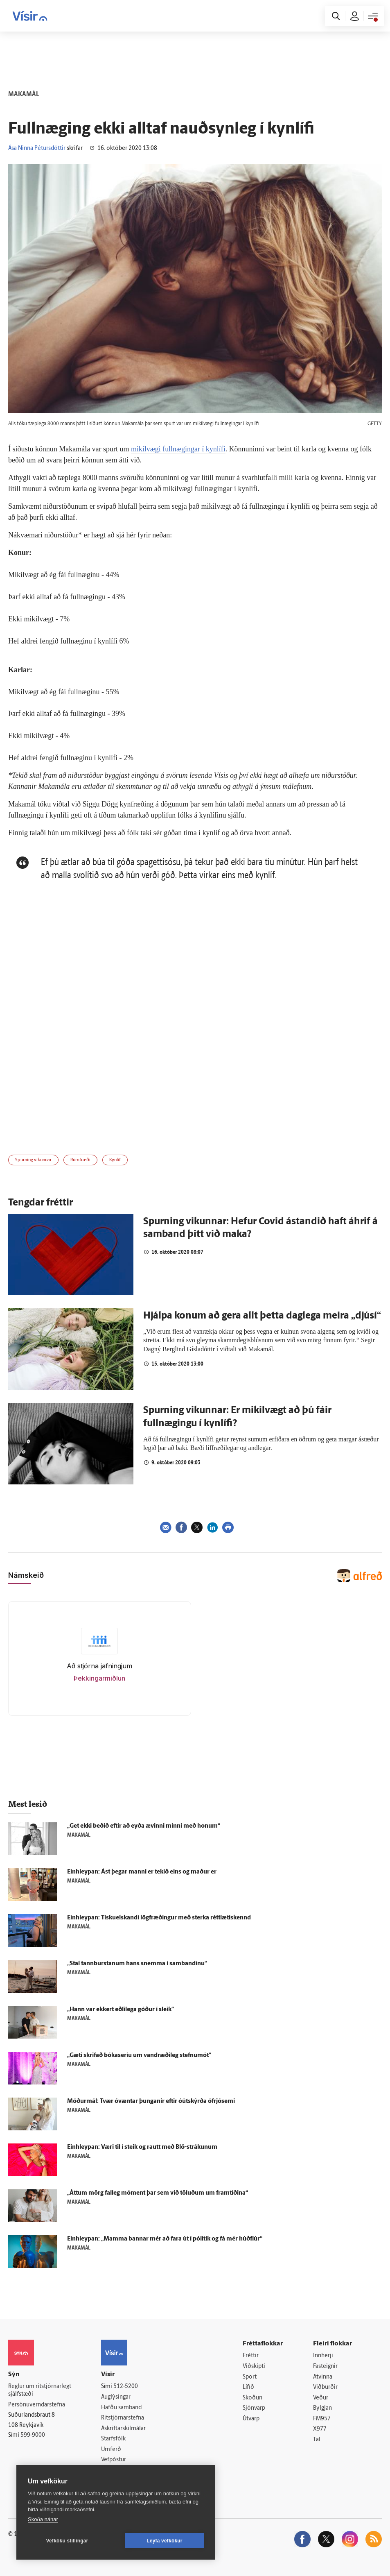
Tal (316, 2440)
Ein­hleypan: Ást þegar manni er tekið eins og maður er (141, 1872)
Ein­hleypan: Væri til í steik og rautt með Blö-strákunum (142, 2147)
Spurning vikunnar (33, 1160)
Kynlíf (115, 1160)
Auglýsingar (116, 2397)
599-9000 (32, 2435)
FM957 (322, 2419)
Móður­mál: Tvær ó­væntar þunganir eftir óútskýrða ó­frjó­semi (151, 2101)
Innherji (323, 2356)
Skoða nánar (43, 2519)
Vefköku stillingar (67, 2541)
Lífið (248, 2387)
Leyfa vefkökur (165, 2541)
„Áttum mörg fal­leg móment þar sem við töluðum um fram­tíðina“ (157, 2193)
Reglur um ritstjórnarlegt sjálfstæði (39, 2390)
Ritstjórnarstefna (122, 2418)
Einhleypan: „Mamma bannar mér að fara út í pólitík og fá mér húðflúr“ (164, 2239)
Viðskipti (254, 2366)
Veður (320, 2398)
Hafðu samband (121, 2408)
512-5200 (125, 2386)
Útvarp (251, 2419)
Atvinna (322, 2377)
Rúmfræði (80, 1160)
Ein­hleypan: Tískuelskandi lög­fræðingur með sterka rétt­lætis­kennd (159, 1918)
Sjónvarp (254, 2408)
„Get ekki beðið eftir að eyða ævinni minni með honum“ (143, 1826)
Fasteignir (325, 2366)
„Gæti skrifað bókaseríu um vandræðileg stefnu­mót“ (139, 2056)
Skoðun (252, 2398)
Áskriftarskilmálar (123, 2429)
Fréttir (251, 2356)
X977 (320, 2429)
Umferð (111, 2450)
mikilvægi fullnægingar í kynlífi (178, 449)
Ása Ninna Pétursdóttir (36, 148)
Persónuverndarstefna (36, 2405)
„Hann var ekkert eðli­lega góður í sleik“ (120, 2010)
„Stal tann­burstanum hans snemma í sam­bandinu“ (137, 1964)
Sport (250, 2377)
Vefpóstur (113, 2460)
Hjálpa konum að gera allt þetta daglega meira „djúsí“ (262, 1316)
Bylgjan (322, 2408)
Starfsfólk (113, 2439)
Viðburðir (325, 2387)
